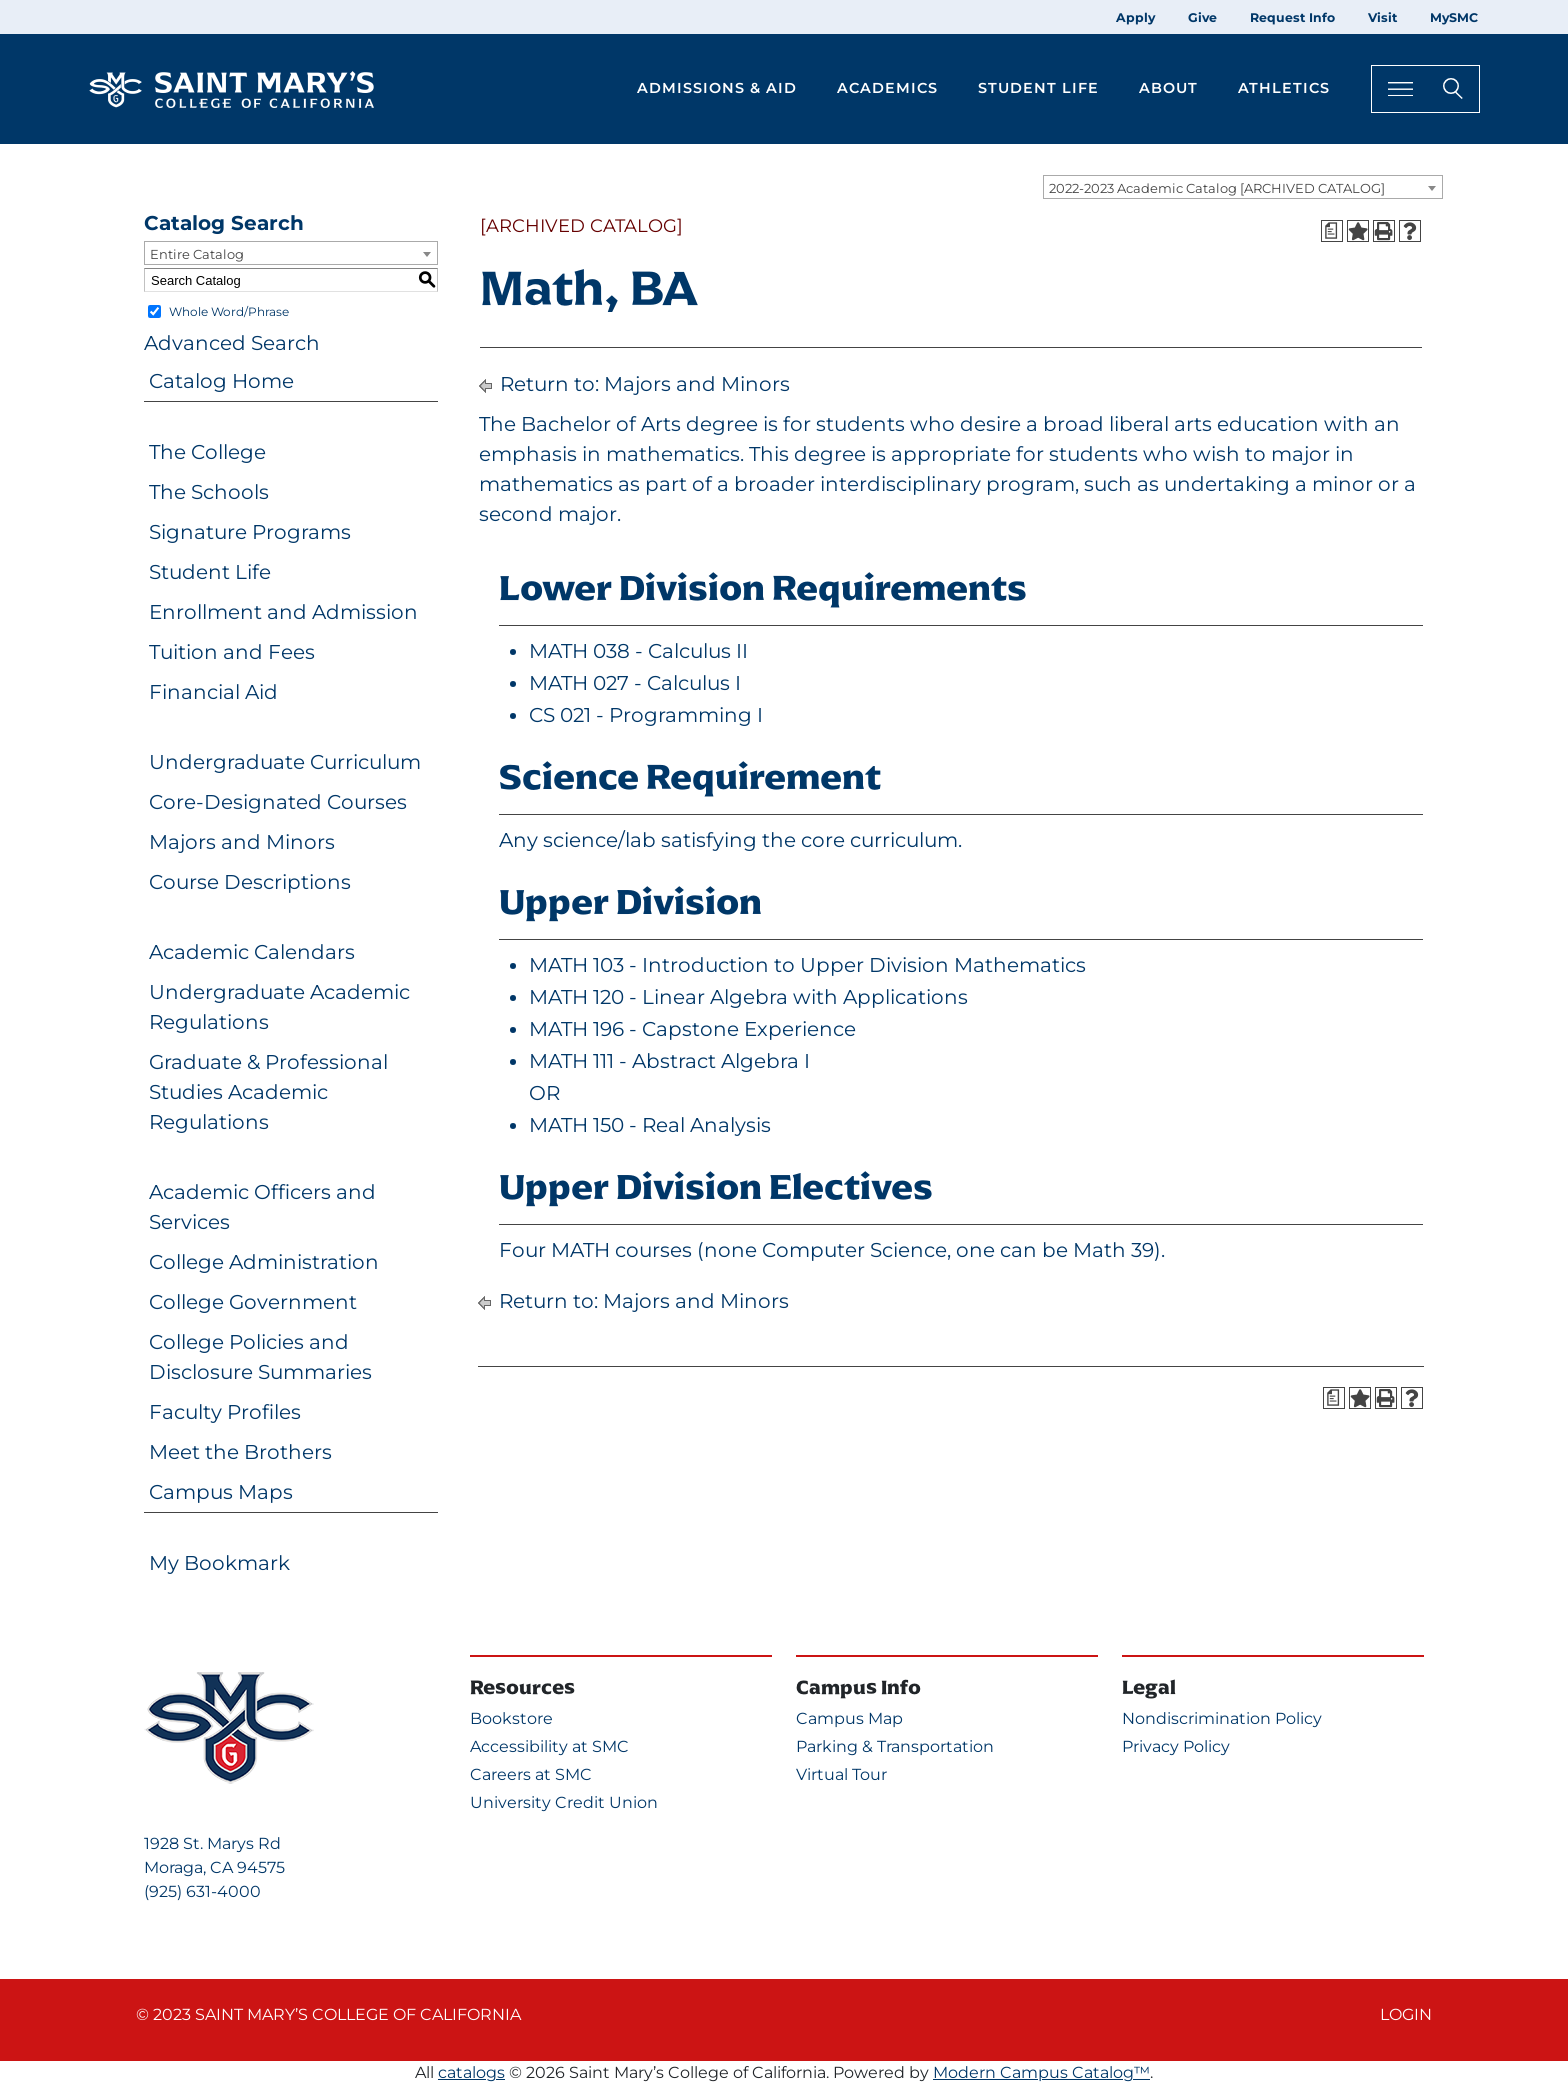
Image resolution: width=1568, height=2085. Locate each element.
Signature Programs (250, 532)
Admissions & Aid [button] (717, 88)
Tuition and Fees (232, 652)
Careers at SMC (531, 1774)
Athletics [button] (1284, 88)
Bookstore (511, 1718)
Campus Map (849, 1718)
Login (1406, 2014)
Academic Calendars (252, 952)
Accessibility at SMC (549, 1746)
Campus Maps (221, 1492)
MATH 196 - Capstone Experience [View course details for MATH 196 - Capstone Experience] (692, 1029)
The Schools (209, 492)
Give (1202, 17)
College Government (253, 1302)
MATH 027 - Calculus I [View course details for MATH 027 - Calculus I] (635, 683)
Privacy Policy (1176, 1746)
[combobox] (1243, 187)
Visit (1382, 17)
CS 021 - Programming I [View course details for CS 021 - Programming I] (646, 715)
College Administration (264, 1262)
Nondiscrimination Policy (1222, 1718)
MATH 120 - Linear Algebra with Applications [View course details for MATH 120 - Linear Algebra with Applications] (748, 997)
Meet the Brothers (240, 1452)
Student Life (210, 572)
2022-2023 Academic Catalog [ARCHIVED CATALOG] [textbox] (1217, 188)
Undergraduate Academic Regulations (279, 1007)
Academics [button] (887, 88)
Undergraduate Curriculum (285, 762)
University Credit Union (564, 1802)
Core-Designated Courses (278, 802)
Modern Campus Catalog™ (1041, 2072)
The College (207, 452)
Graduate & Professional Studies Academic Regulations (268, 1092)
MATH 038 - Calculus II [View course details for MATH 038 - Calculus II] (638, 651)
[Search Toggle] (1425, 88)
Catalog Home (221, 381)
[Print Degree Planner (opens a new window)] (1332, 231)
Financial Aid (213, 692)
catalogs (471, 2072)
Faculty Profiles (225, 1412)
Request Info (1292, 17)
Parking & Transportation (895, 1746)
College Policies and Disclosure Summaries (260, 1357)
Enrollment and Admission (283, 612)
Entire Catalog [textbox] (197, 254)
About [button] (1168, 88)
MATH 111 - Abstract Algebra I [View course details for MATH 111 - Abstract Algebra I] (669, 1061)
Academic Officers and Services (262, 1207)
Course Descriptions (250, 882)
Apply (1135, 17)
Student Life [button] (1038, 88)
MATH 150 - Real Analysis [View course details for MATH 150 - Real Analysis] (650, 1125)
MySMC (1454, 17)
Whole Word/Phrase (229, 311)
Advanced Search (232, 343)
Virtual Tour (841, 1774)
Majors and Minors (242, 842)
